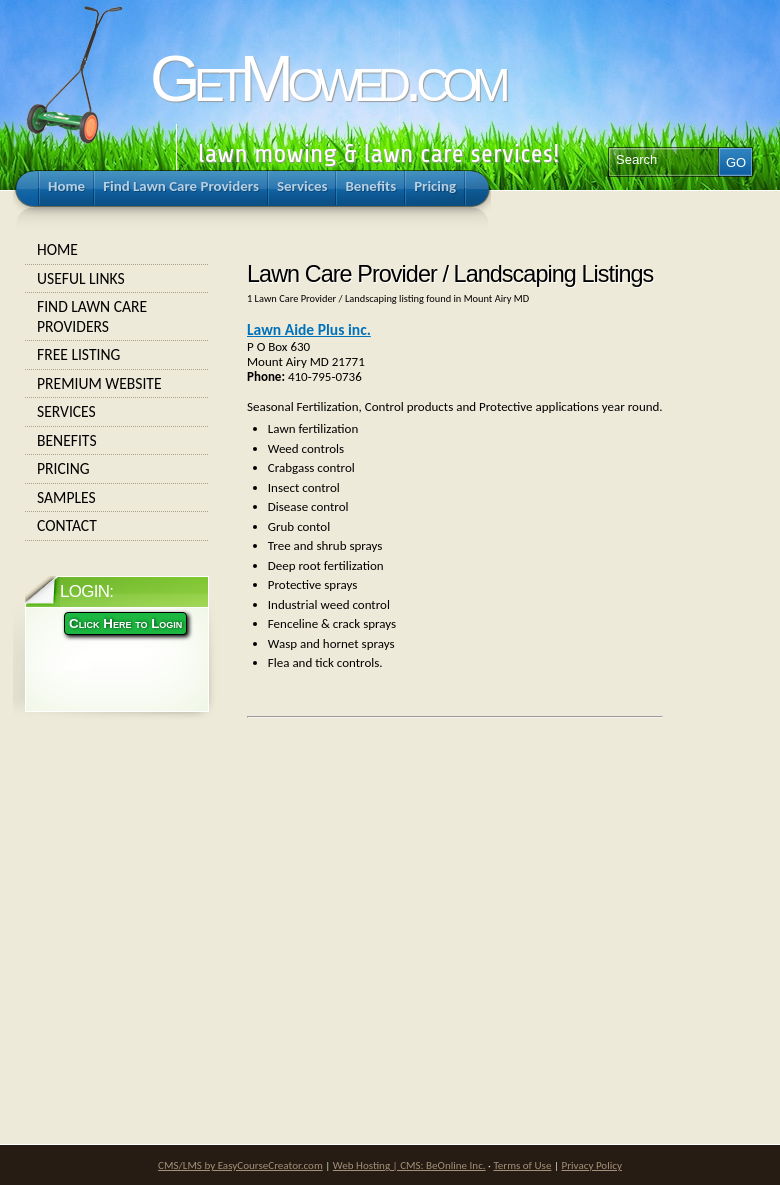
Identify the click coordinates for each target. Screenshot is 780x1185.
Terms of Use (522, 1165)
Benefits (117, 441)
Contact (117, 526)
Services (117, 412)
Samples (117, 498)
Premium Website (117, 384)
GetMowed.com (327, 78)
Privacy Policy (592, 1165)
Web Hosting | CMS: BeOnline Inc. (409, 1165)
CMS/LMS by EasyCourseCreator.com (240, 1165)
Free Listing (117, 355)
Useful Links (117, 279)
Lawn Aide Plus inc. (309, 329)
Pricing (117, 469)
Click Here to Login (125, 623)
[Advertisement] (385, 886)
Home (117, 250)
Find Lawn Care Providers (117, 316)
